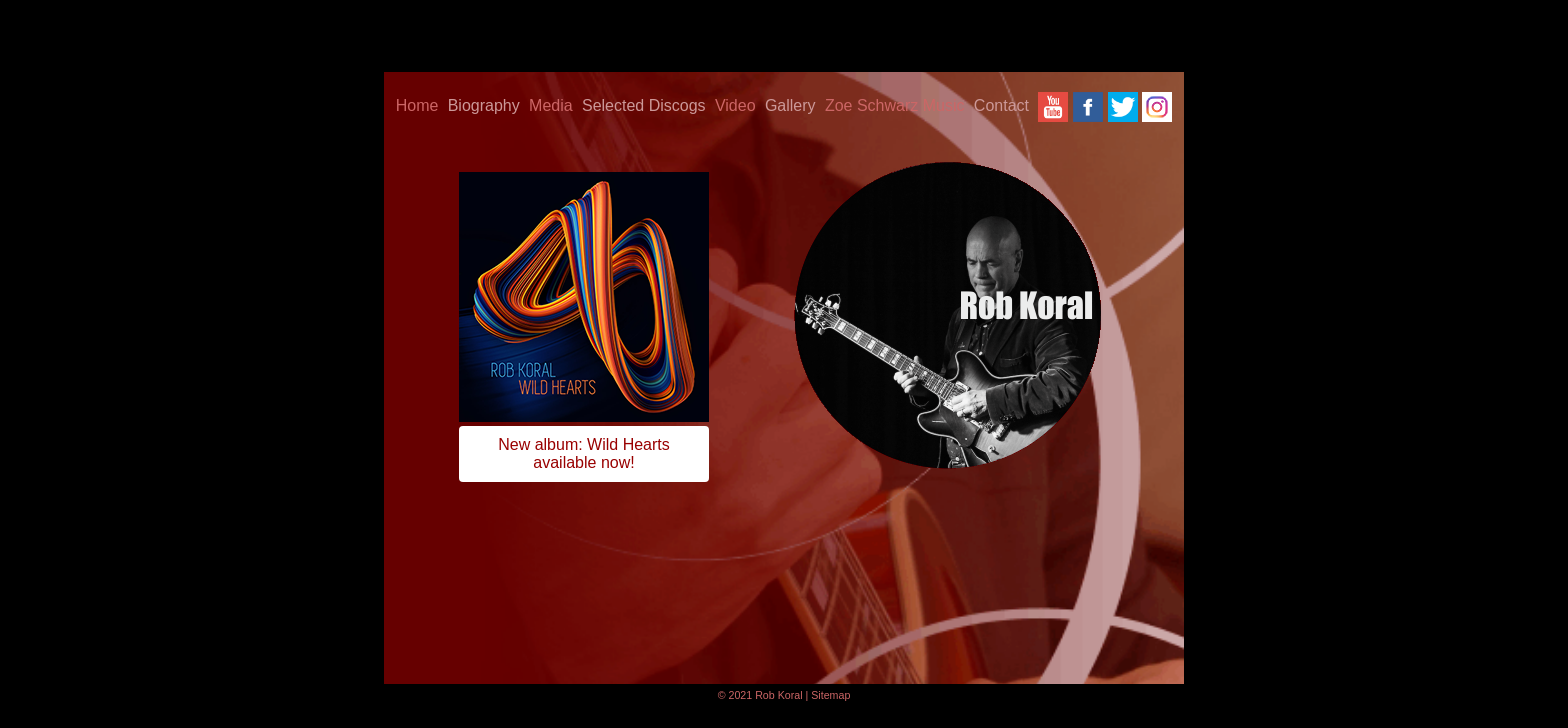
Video (735, 105)
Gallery (790, 105)
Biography (484, 105)
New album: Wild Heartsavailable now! (584, 453)
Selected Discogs (644, 105)
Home (417, 105)
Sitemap (830, 695)
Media (551, 105)
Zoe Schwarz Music (895, 105)
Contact (1001, 105)
